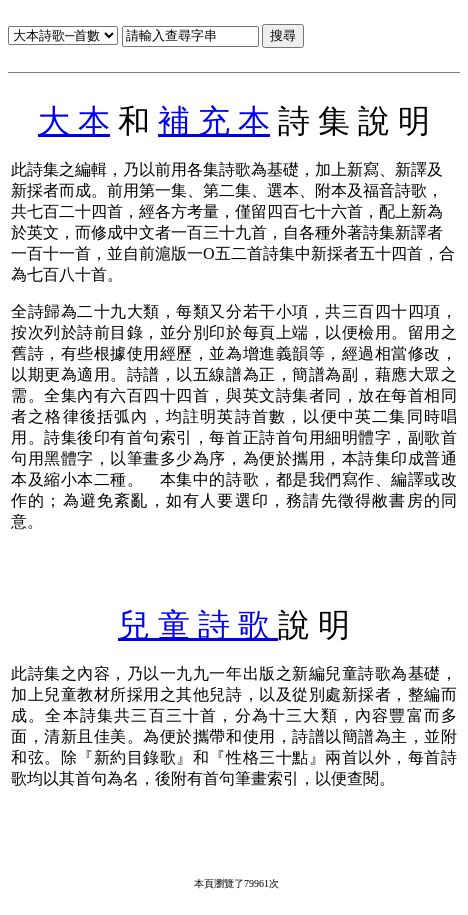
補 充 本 (214, 121)
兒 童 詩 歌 (198, 625)
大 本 (74, 121)
